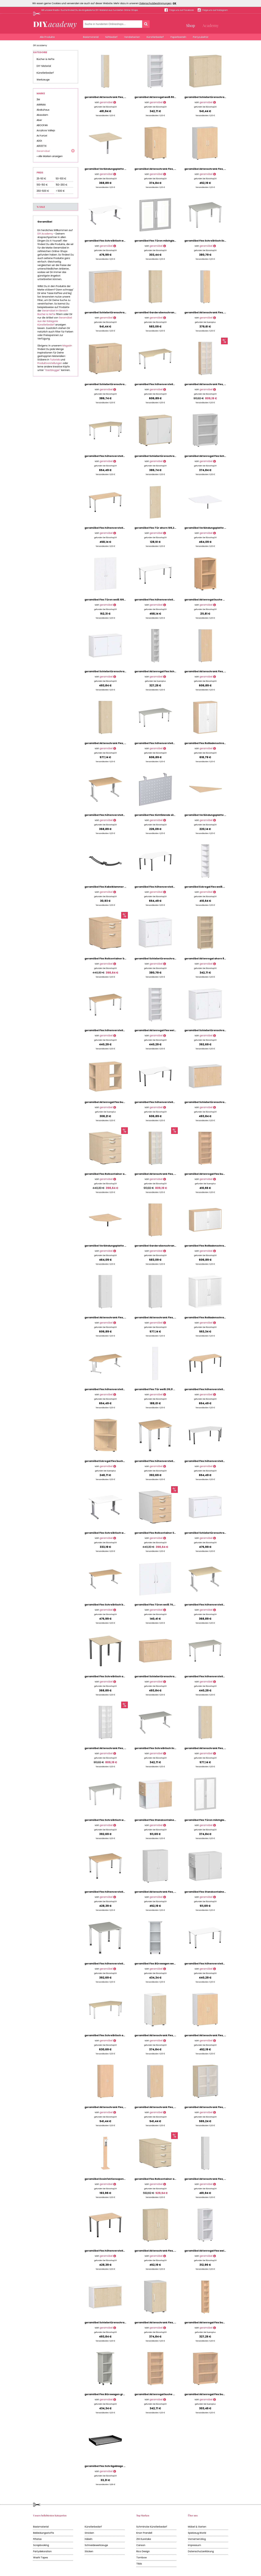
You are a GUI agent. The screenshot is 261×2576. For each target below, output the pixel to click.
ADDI (39, 140)
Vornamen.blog (197, 2539)
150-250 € (61, 184)
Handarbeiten (132, 37)
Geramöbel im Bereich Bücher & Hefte (52, 312)
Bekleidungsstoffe (43, 2533)
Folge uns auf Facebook (181, 10)
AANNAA (41, 104)
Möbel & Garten (197, 2526)
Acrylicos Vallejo (46, 130)
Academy (210, 25)
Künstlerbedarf (155, 37)
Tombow (141, 2557)
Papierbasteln (178, 37)
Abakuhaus (43, 109)
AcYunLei (42, 135)
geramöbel (106, 102)
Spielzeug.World (197, 2533)
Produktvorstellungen (49, 363)
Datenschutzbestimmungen (155, 3)
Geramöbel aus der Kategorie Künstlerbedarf (54, 321)
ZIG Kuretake (143, 2539)
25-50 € (41, 178)
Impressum (194, 2545)
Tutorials (55, 359)
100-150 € (42, 184)
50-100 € (61, 178)
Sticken (89, 2551)
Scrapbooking (41, 2545)
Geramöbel (43, 151)
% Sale (41, 207)
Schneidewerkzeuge (96, 2545)
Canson (140, 2545)
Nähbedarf (111, 37)
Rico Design (143, 2551)
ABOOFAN (42, 125)
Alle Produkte (47, 37)
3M (38, 99)
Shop (190, 25)
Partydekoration (42, 2551)
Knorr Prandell (144, 2533)
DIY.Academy (45, 233)
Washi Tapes (40, 2557)
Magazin (67, 345)
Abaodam (42, 115)
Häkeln (88, 2539)
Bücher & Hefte (45, 59)
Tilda (139, 2563)
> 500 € (60, 191)
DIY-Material (44, 66)
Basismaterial (91, 37)
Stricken (89, 2533)
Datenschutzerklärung (201, 2551)
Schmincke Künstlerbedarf (151, 2526)
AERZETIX (42, 146)
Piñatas (37, 2539)
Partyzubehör (200, 37)
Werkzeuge (43, 79)
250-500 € (43, 191)
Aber (39, 120)
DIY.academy (40, 45)
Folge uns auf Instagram (215, 10)
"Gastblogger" (52, 370)
